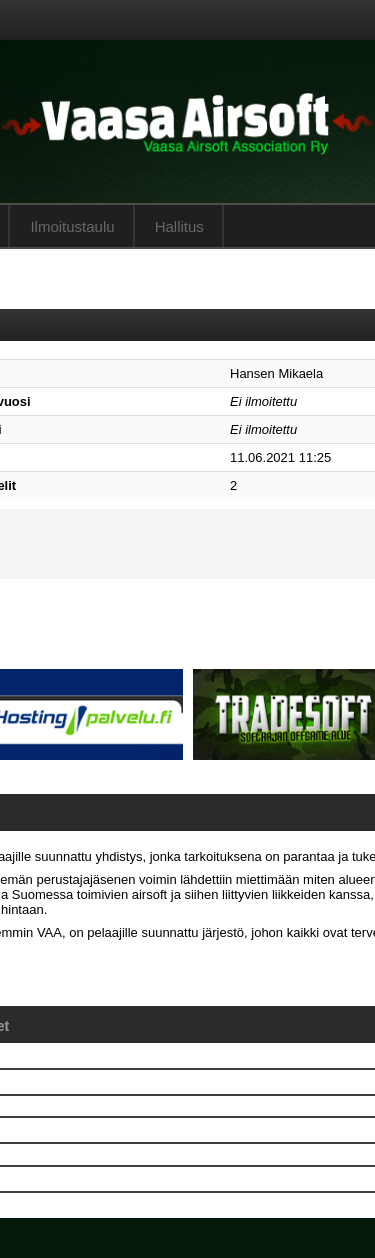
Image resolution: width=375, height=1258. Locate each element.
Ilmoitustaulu (72, 226)
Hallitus (179, 226)
